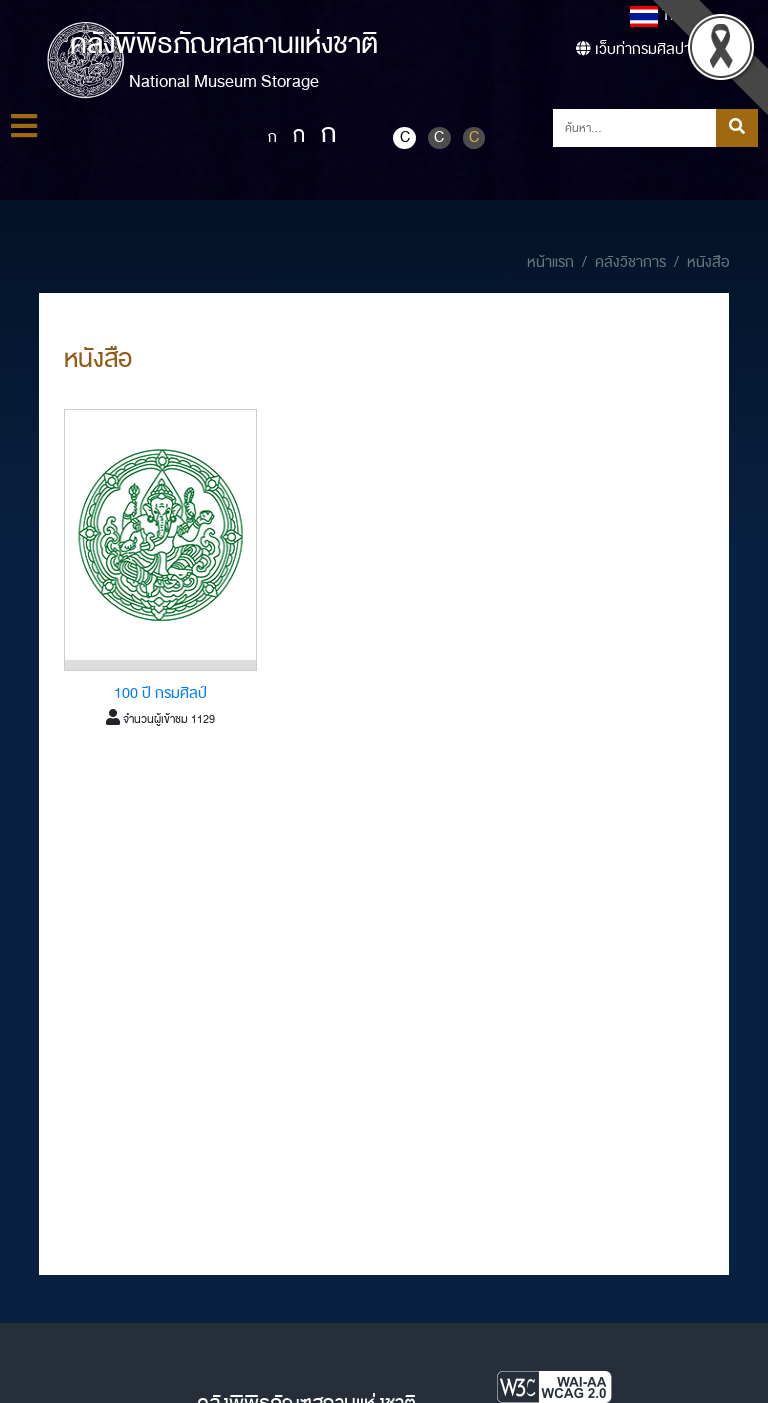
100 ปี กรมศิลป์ (160, 693)
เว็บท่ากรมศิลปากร (641, 49)
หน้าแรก (550, 262)
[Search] (635, 128)
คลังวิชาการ (630, 262)
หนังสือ (708, 262)
